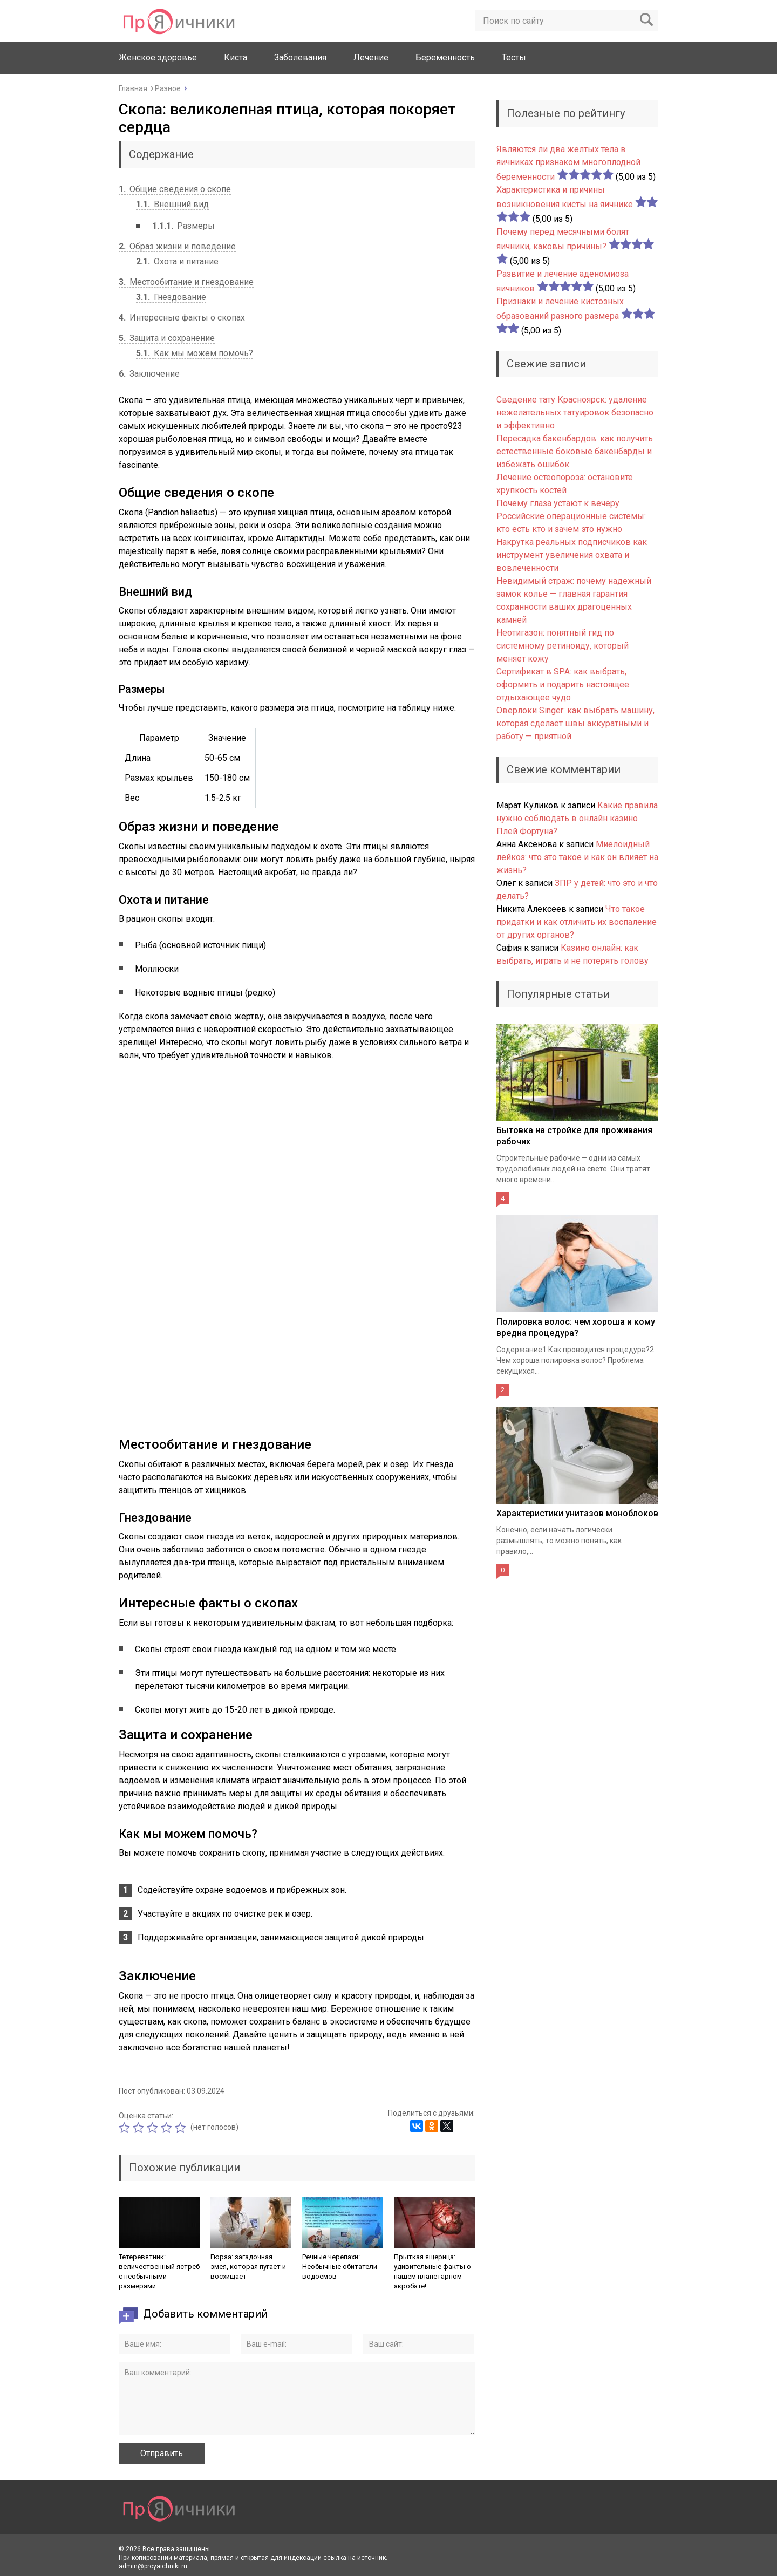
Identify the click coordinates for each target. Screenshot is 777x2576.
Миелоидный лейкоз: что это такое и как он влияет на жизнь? (577, 857)
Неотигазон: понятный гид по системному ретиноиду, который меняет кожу (562, 646)
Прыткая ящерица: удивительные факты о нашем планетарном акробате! (432, 2271)
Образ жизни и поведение (177, 246)
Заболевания (300, 57)
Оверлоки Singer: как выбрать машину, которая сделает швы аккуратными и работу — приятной (575, 723)
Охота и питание (177, 261)
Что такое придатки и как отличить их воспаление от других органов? (576, 922)
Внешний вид (172, 204)
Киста (235, 57)
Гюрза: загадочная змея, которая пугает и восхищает (248, 2266)
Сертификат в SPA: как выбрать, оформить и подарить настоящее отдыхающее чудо (562, 684)
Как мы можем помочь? (194, 353)
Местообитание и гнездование (186, 282)
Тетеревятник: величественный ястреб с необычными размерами (159, 2271)
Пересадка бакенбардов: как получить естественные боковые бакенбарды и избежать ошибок (574, 451)
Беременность (445, 57)
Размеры (183, 226)
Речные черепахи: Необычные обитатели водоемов (339, 2266)
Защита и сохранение (167, 338)
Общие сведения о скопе (175, 189)
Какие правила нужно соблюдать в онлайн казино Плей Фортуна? (577, 818)
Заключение (149, 374)
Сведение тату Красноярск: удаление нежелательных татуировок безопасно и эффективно (574, 412)
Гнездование (171, 297)
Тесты (514, 57)
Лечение (370, 57)
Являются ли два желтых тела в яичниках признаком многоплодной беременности (568, 163)
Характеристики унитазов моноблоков (577, 1513)
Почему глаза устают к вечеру (557, 503)
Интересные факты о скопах (182, 317)
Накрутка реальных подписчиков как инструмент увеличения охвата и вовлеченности (571, 555)
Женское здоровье (158, 57)
